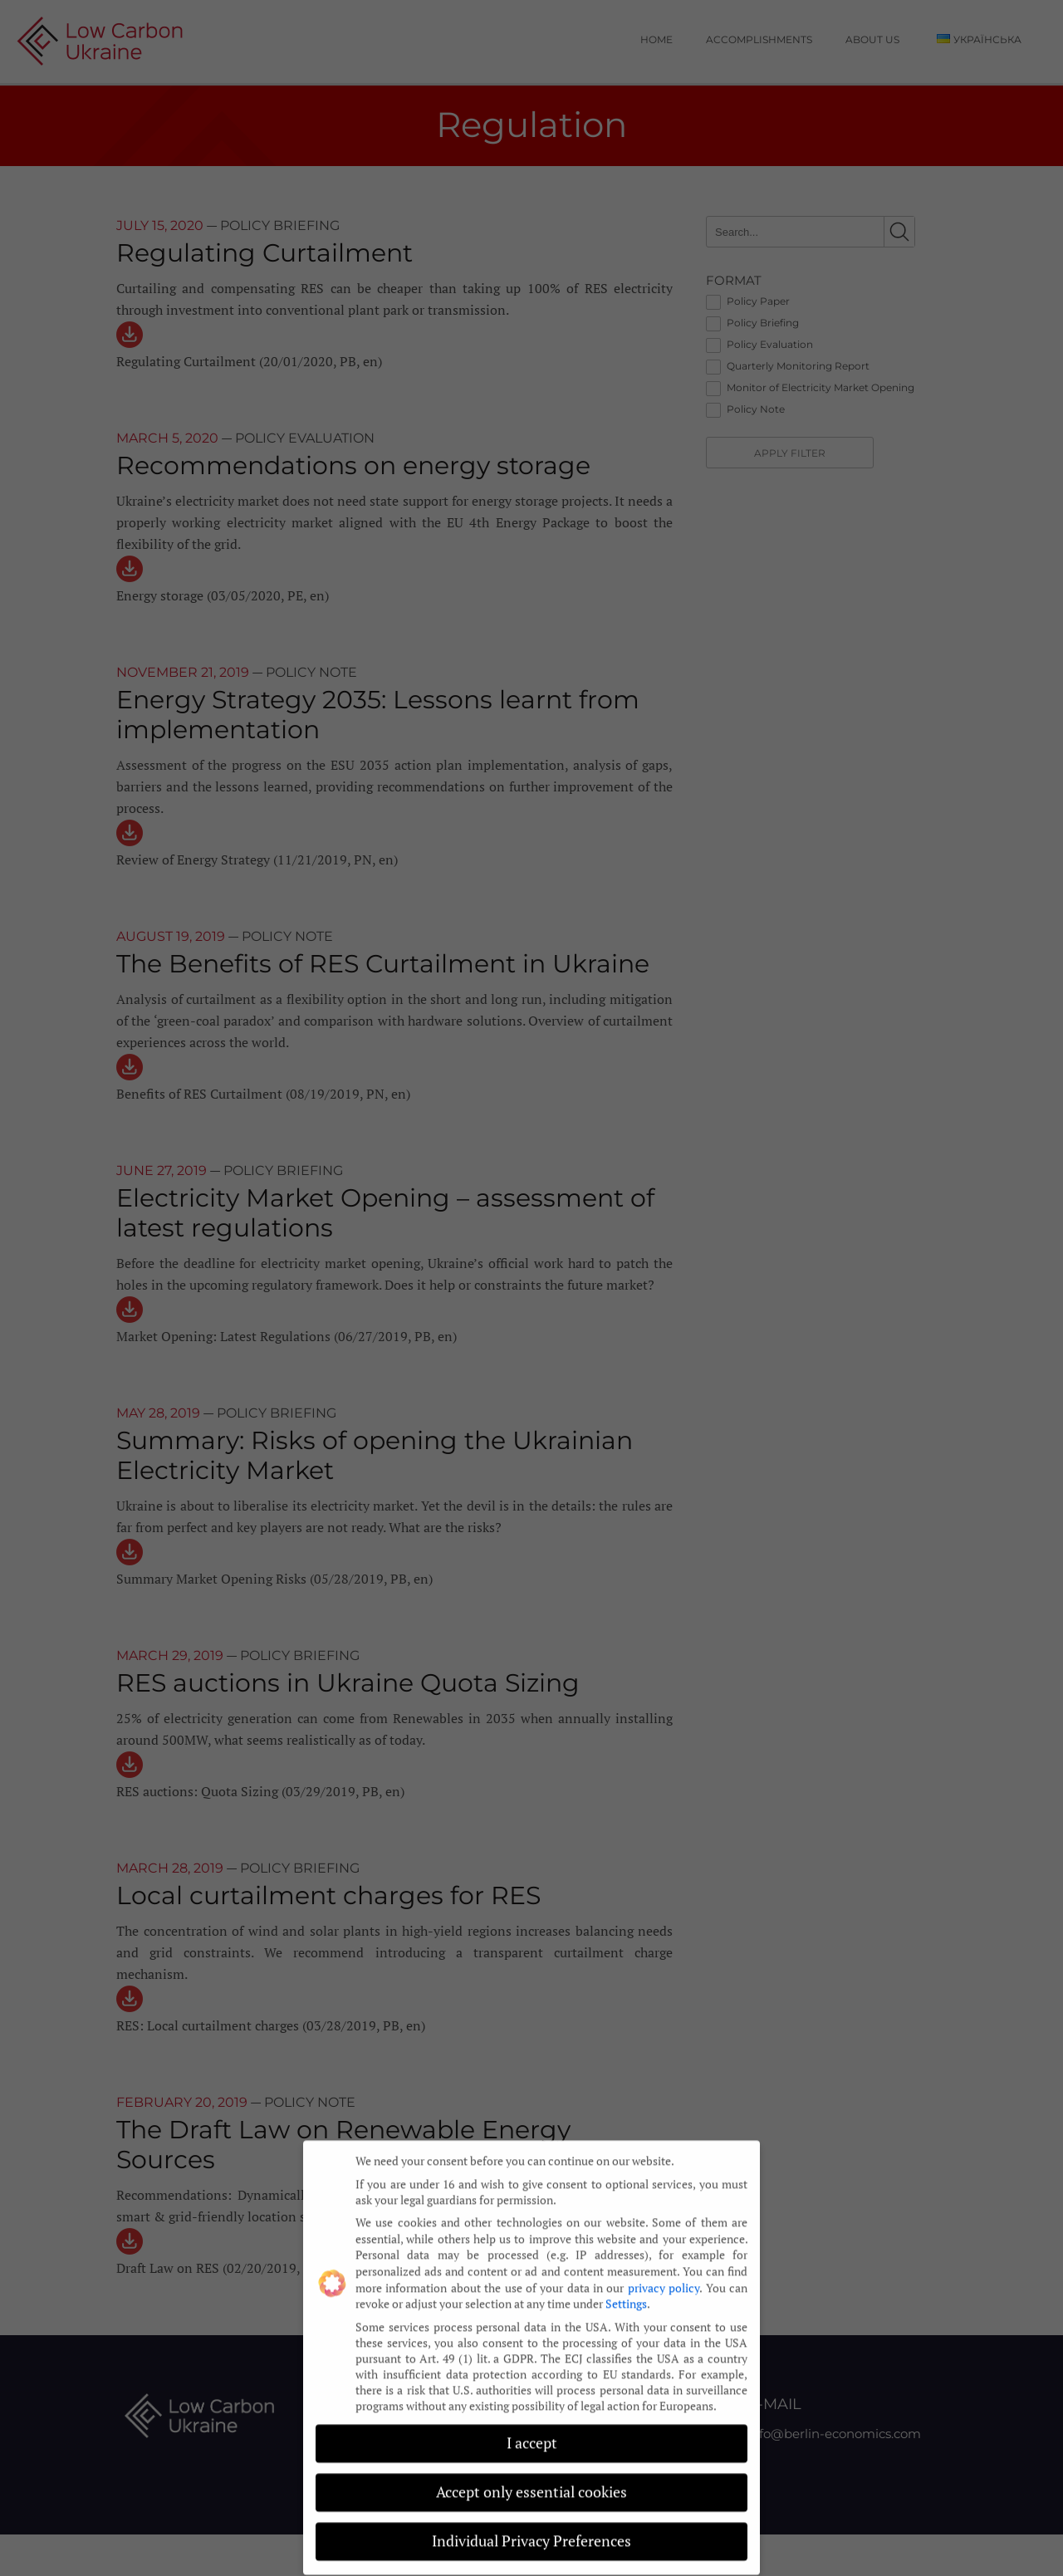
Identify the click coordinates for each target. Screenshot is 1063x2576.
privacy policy (663, 2274)
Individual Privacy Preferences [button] (531, 2528)
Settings (626, 2290)
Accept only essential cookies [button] (531, 2479)
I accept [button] (532, 2430)
